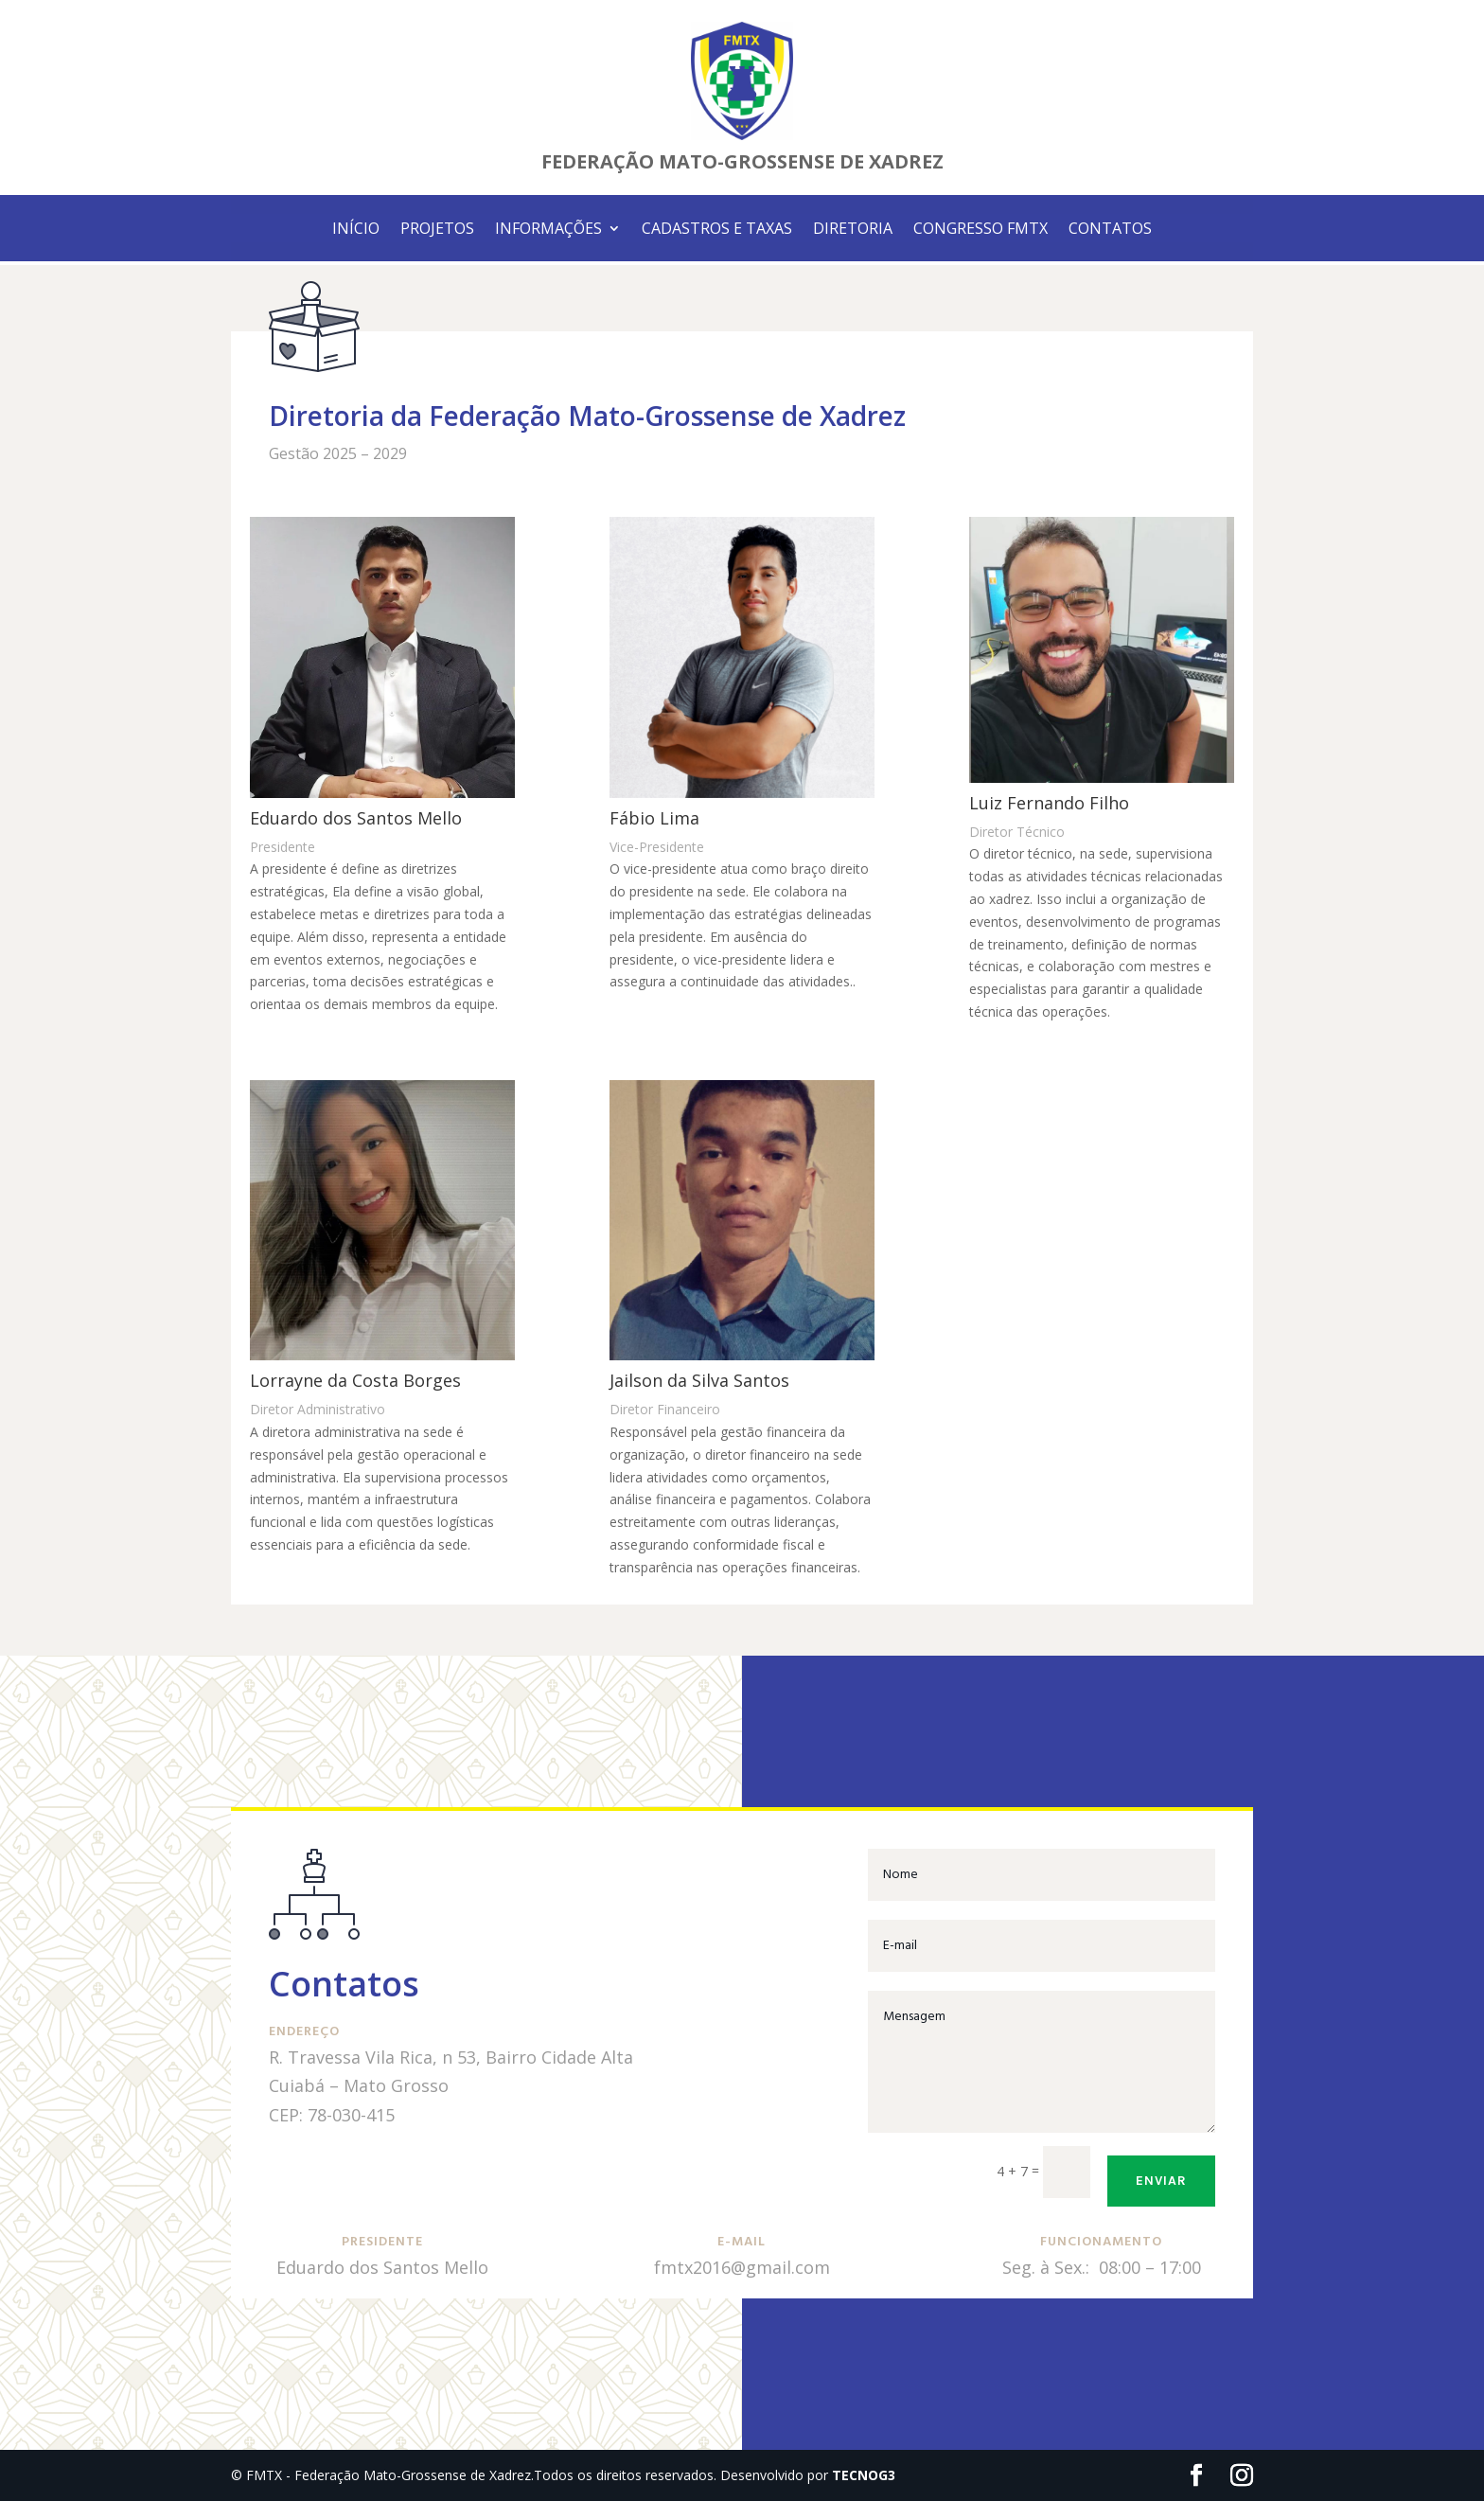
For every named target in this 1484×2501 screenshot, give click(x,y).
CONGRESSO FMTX (980, 230)
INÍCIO (356, 230)
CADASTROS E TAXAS (717, 230)
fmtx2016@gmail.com (742, 2267)
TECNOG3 (863, 2475)
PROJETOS (437, 230)
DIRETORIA (852, 230)
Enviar (1161, 2181)
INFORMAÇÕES (548, 230)
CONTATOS (1110, 230)
